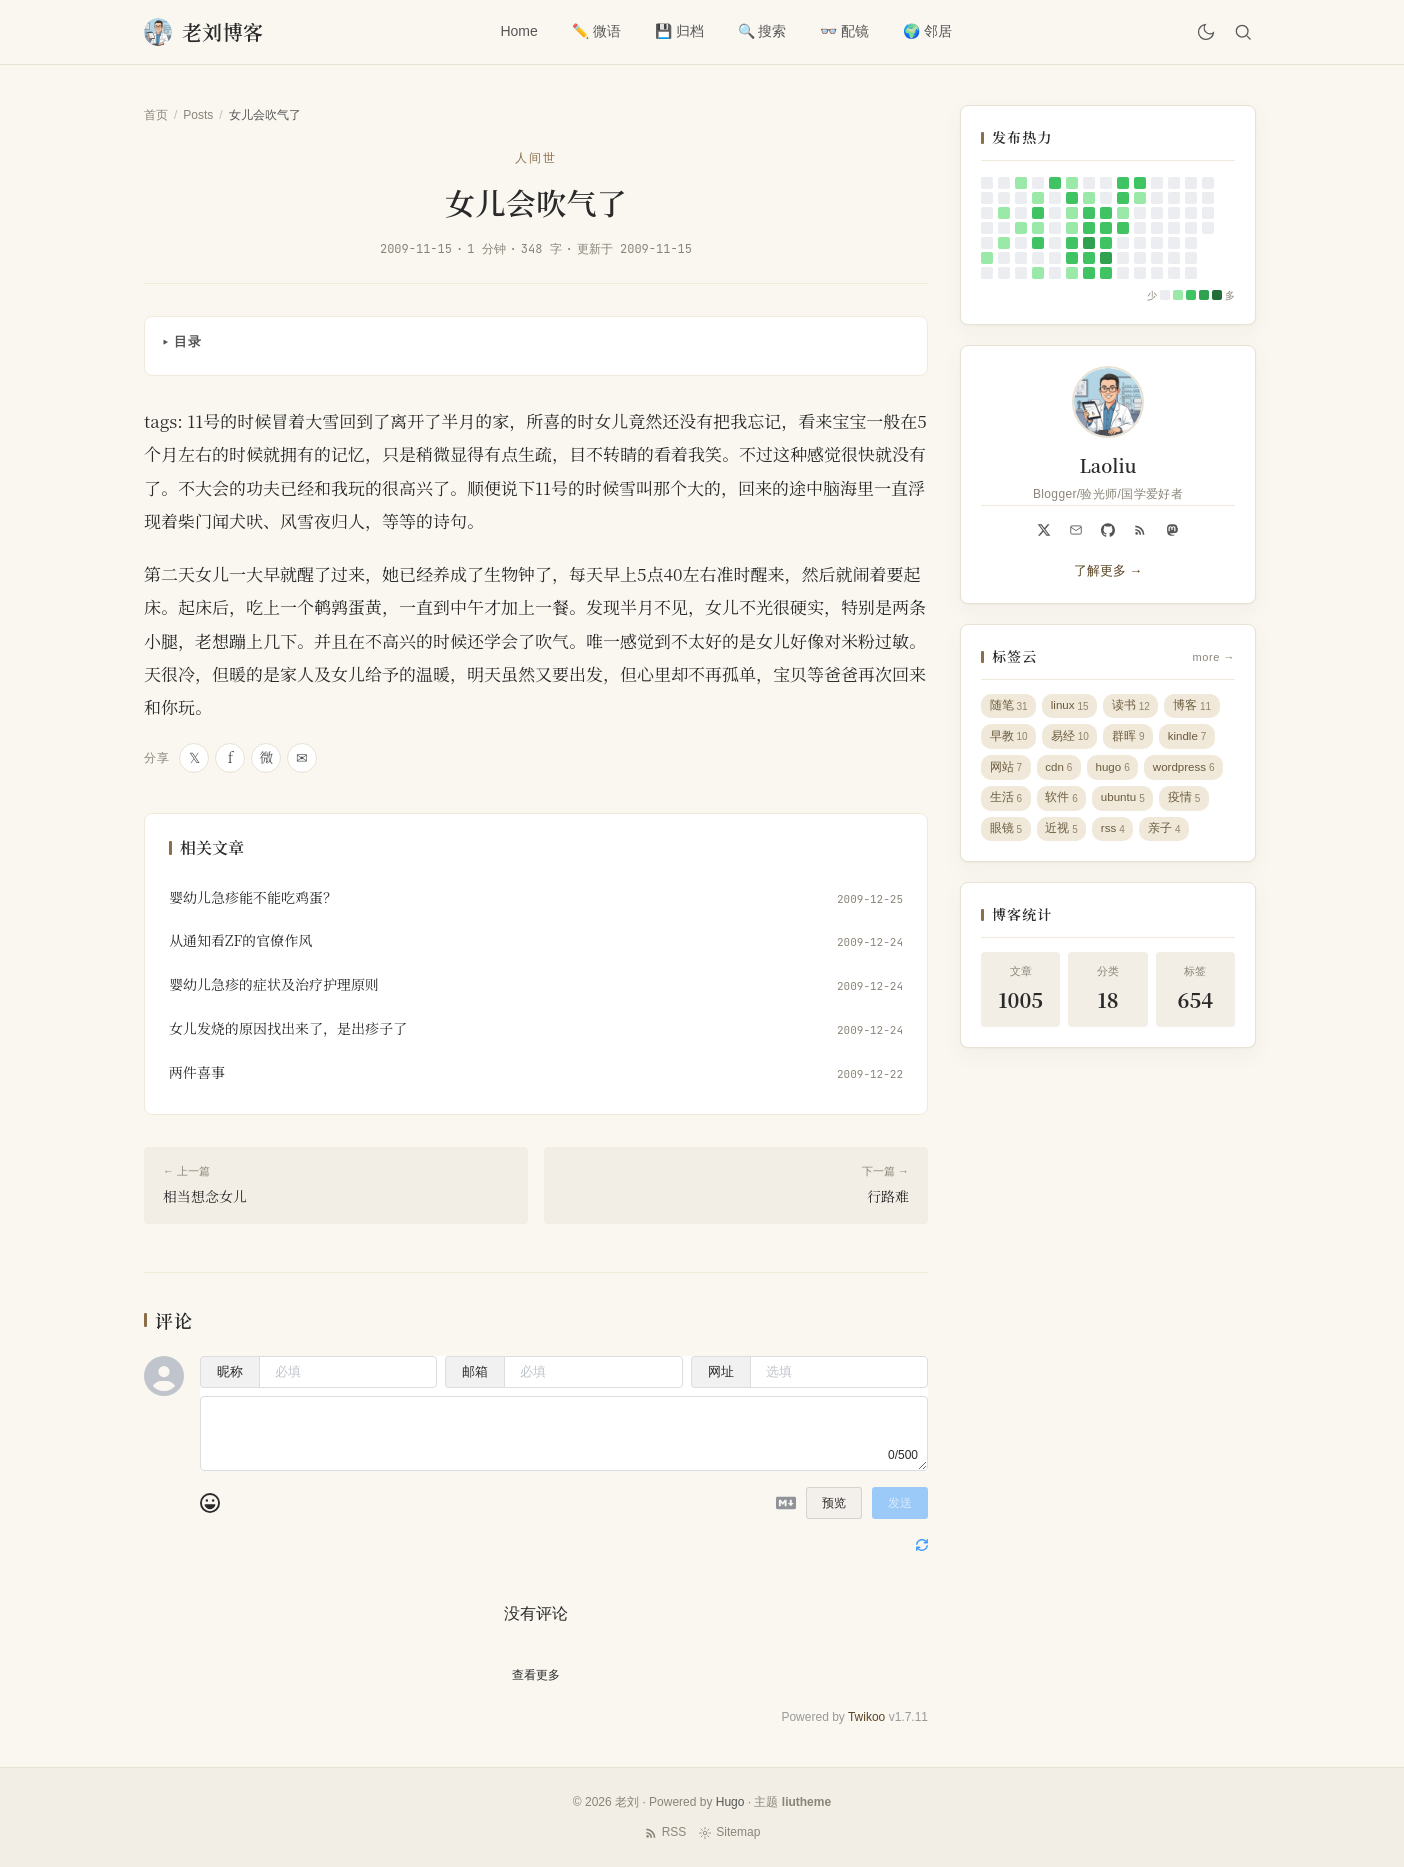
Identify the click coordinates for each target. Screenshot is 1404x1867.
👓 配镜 (842, 31)
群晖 (1130, 739)
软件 (1063, 804)
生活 (1006, 804)
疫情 (1188, 804)
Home (516, 31)
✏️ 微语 (593, 31)
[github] (1108, 530)
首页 (156, 115)
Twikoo (866, 1717)
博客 (1196, 706)
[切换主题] (1202, 32)
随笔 (1009, 706)
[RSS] (1140, 530)
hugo (1115, 771)
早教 (1009, 739)
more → (1214, 657)
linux (1071, 706)
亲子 (1168, 836)
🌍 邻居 (925, 31)
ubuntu (1125, 804)
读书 (1134, 706)
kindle (1191, 739)
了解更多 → (1108, 570)
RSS (665, 1832)
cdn (1061, 771)
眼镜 (1006, 836)
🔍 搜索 (759, 31)
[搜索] (1242, 32)
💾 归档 (676, 31)
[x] (1044, 530)
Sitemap (729, 1832)
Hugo (730, 1802)
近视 (1063, 836)
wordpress (1190, 771)
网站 (1006, 771)
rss (1115, 836)
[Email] (1076, 530)
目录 (188, 341)
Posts (198, 115)
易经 (1071, 739)
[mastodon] (1172, 530)
